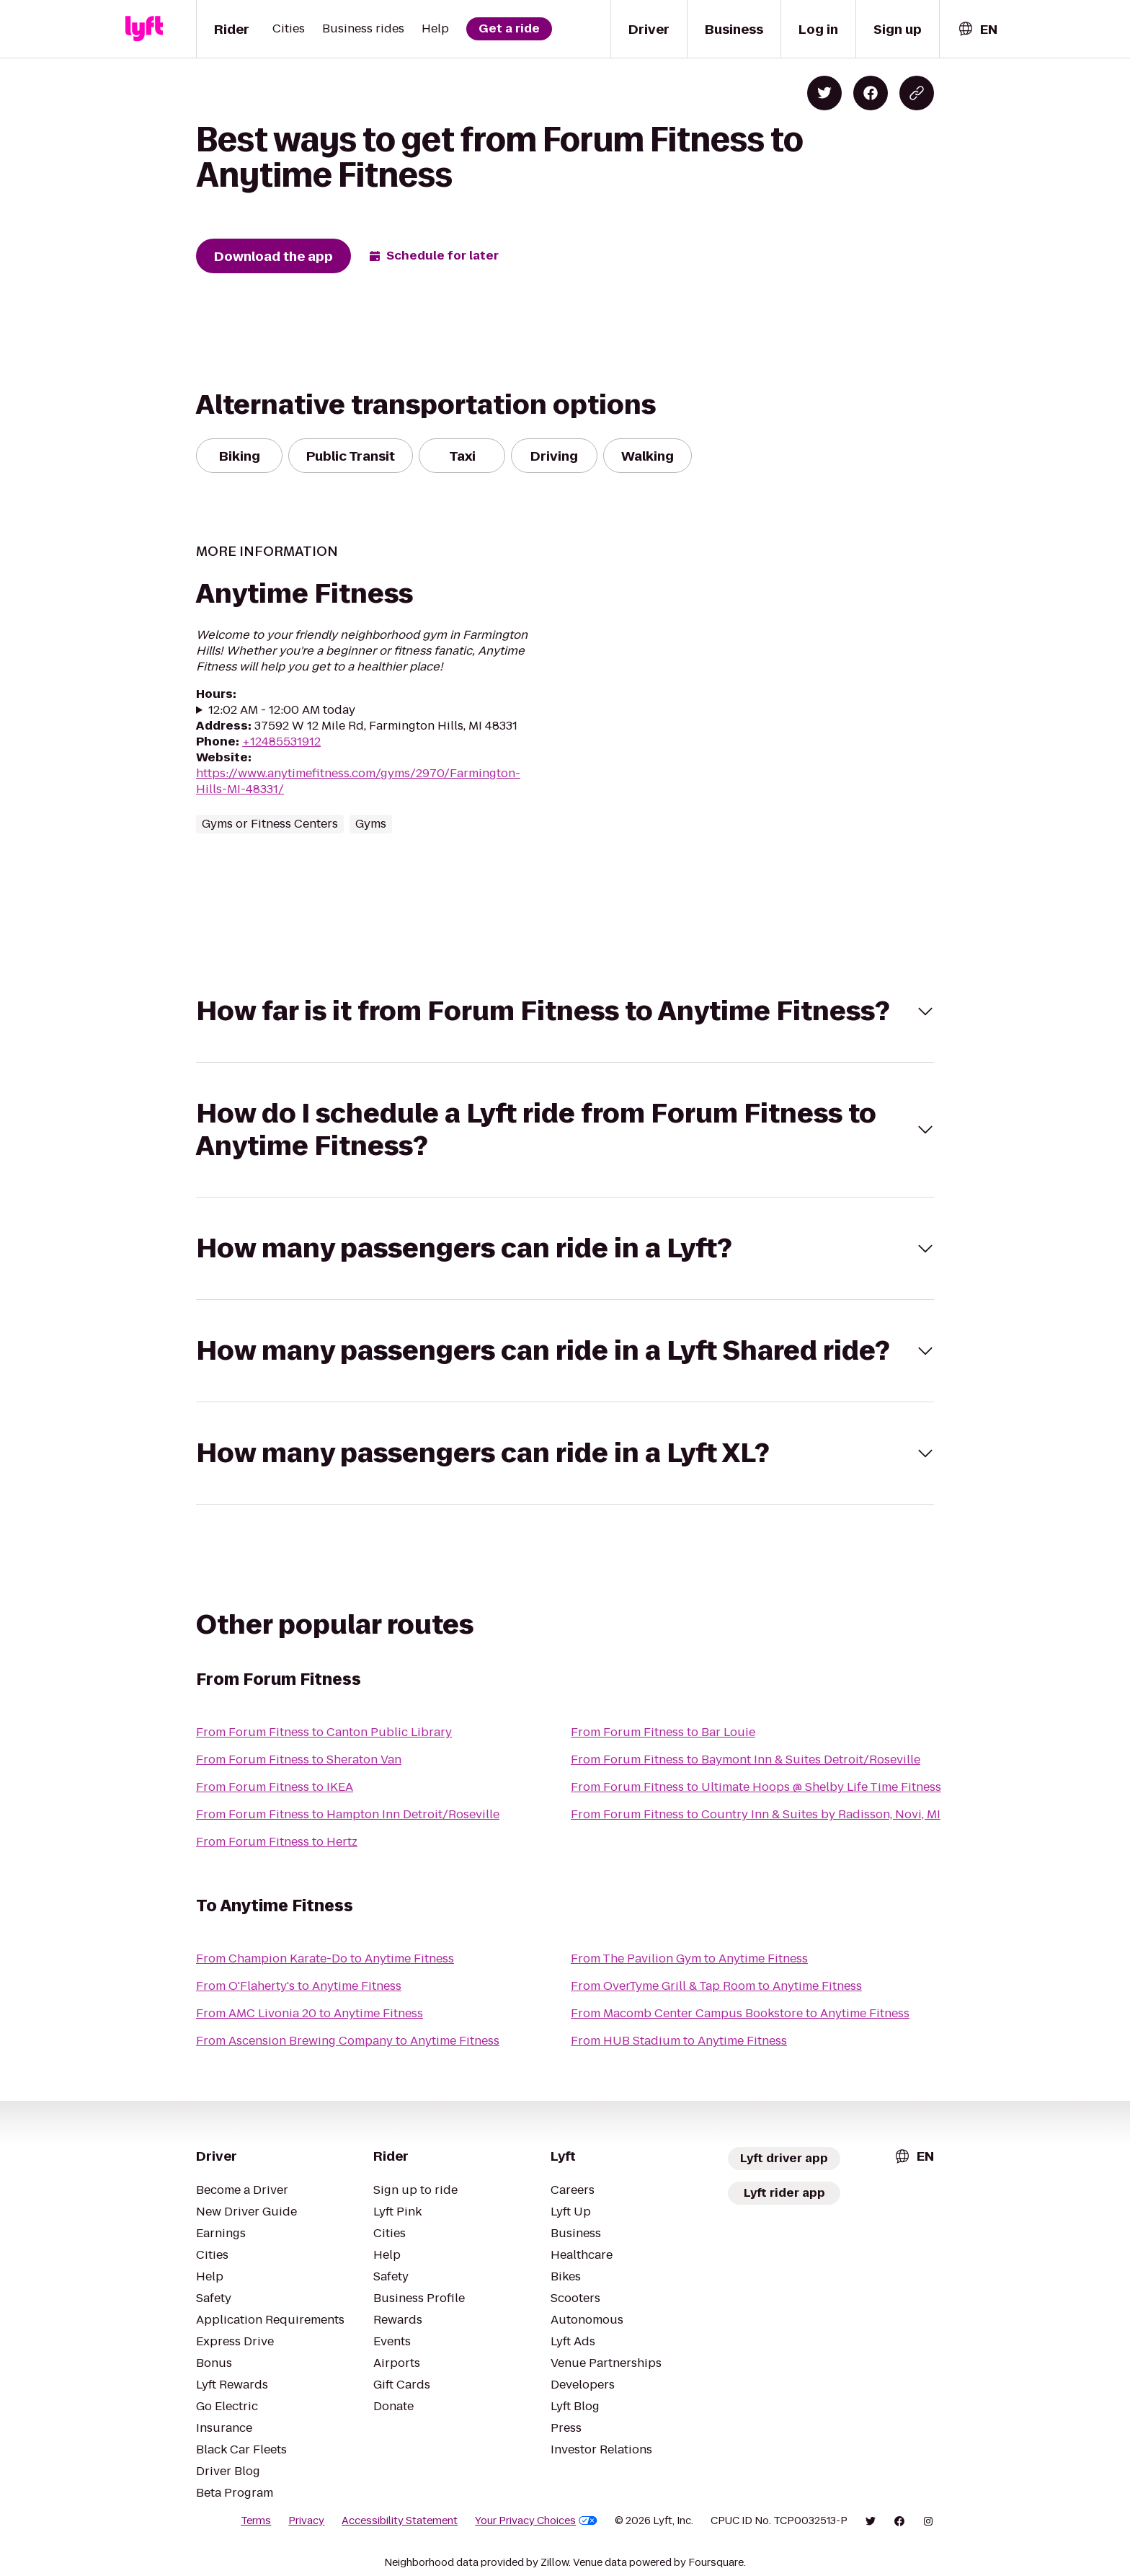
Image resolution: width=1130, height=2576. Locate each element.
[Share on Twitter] (824, 93)
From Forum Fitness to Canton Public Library (311, 1732)
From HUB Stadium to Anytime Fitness (669, 2041)
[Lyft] (144, 29)
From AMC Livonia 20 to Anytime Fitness (300, 2013)
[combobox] (976, 29)
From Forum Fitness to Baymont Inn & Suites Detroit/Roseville (730, 1759)
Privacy (335, 2520)
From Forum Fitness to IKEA (269, 1787)
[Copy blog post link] (916, 93)
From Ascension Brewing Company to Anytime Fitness (334, 2041)
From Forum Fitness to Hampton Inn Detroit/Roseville (332, 1814)
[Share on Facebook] (870, 93)
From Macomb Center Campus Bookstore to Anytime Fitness (726, 2013)
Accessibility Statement (421, 2520)
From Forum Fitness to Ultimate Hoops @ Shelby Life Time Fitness (742, 1787)
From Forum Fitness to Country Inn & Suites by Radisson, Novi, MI (741, 1814)
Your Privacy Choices (549, 2520)
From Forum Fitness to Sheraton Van (291, 1759)
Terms (288, 2520)
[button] (565, 1011)
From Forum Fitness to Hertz (270, 1842)
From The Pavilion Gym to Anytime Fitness (680, 1958)
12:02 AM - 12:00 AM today (277, 710)
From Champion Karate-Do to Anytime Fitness (314, 1958)
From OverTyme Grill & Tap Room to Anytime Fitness (706, 1986)
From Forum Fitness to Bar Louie (655, 1732)
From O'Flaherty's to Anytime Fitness (290, 1986)
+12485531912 (276, 741)
